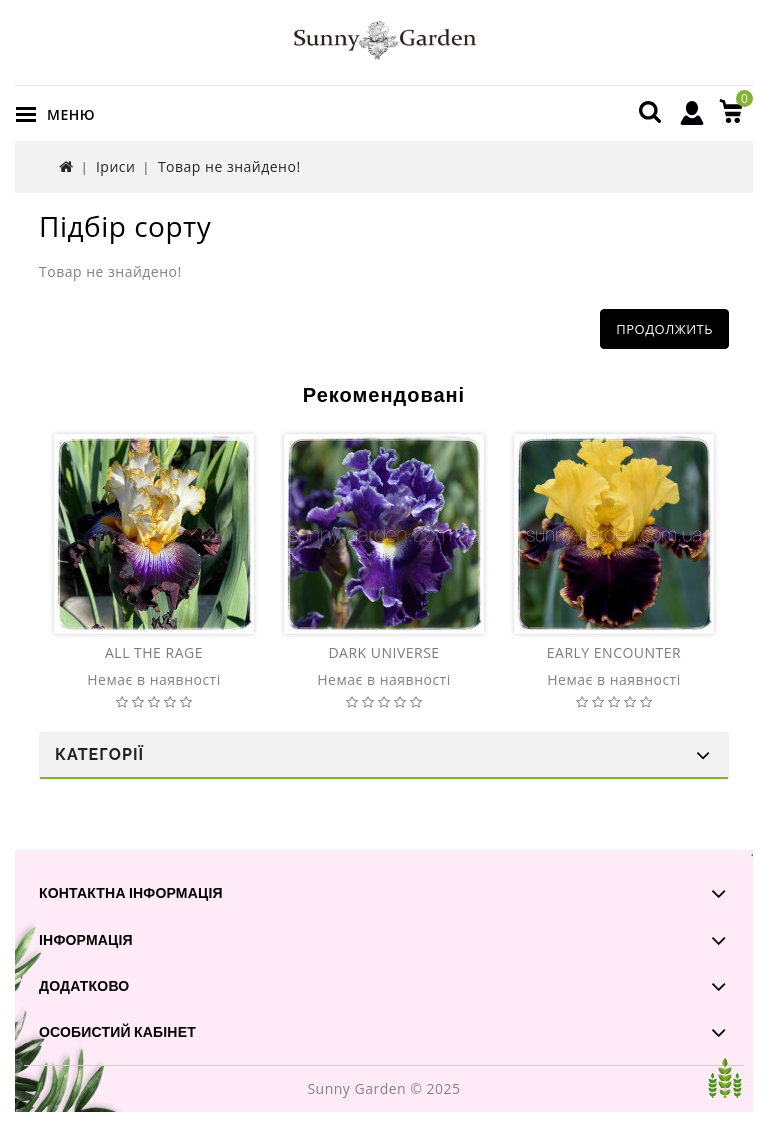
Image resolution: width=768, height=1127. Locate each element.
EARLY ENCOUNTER (614, 652)
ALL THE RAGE (154, 652)
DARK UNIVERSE (383, 652)
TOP (725, 1078)
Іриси (115, 166)
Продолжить (664, 329)
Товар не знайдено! (229, 166)
